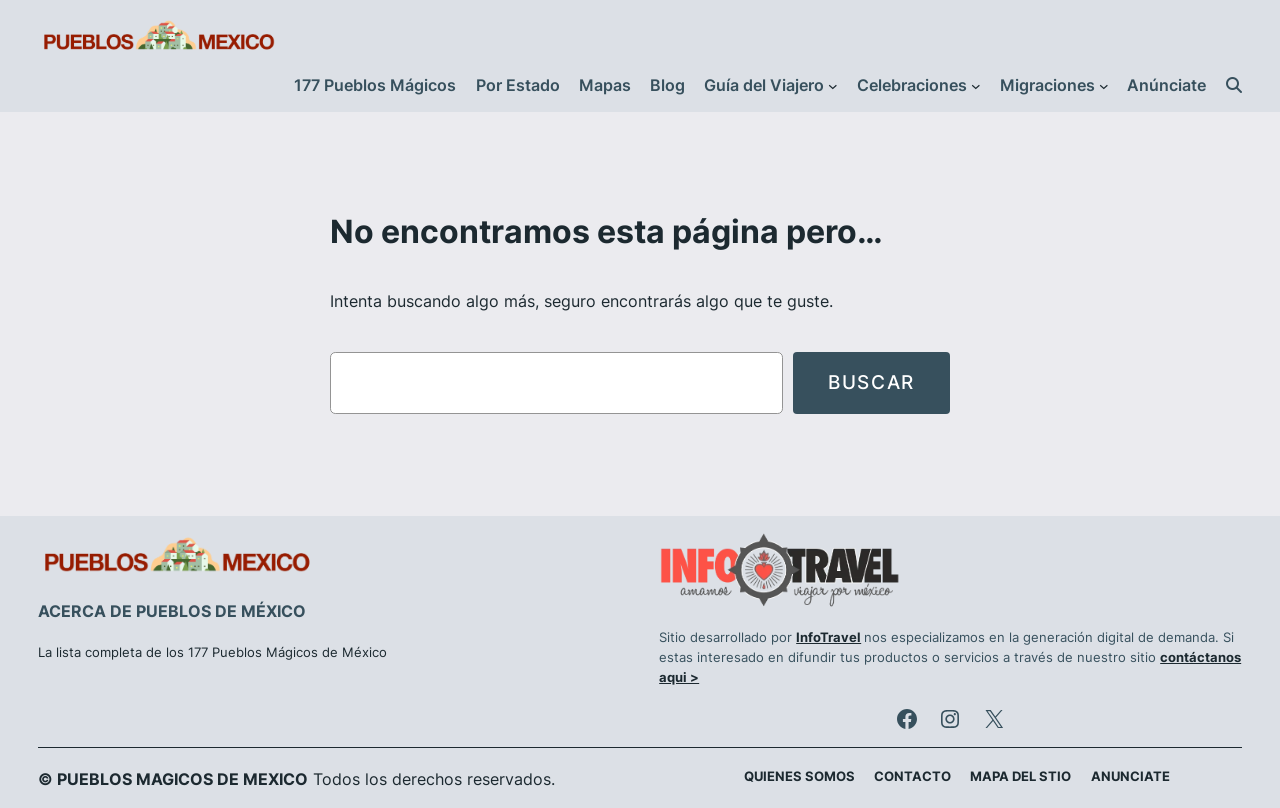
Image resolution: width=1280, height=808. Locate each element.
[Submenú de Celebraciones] (976, 86)
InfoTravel (828, 637)
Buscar (871, 382)
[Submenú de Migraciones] (1104, 86)
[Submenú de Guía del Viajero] (833, 86)
